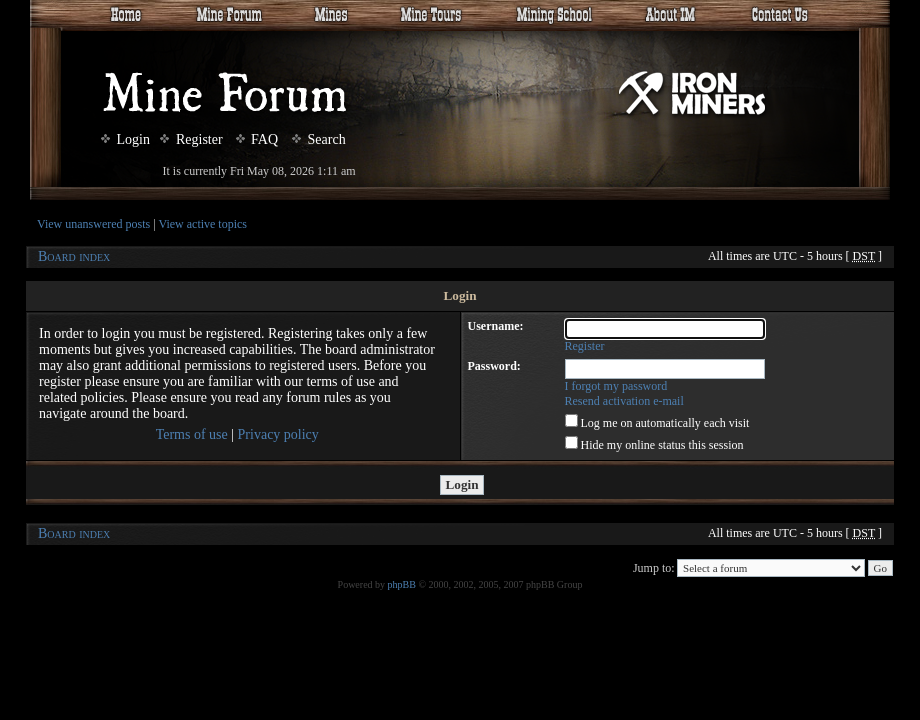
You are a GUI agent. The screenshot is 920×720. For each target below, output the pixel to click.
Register (191, 139)
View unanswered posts (93, 224)
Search (319, 139)
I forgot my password (616, 386)
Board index (74, 256)
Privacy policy (278, 434)
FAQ (257, 139)
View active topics (202, 224)
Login (125, 139)
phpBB (402, 584)
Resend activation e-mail (624, 401)
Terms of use (192, 434)
